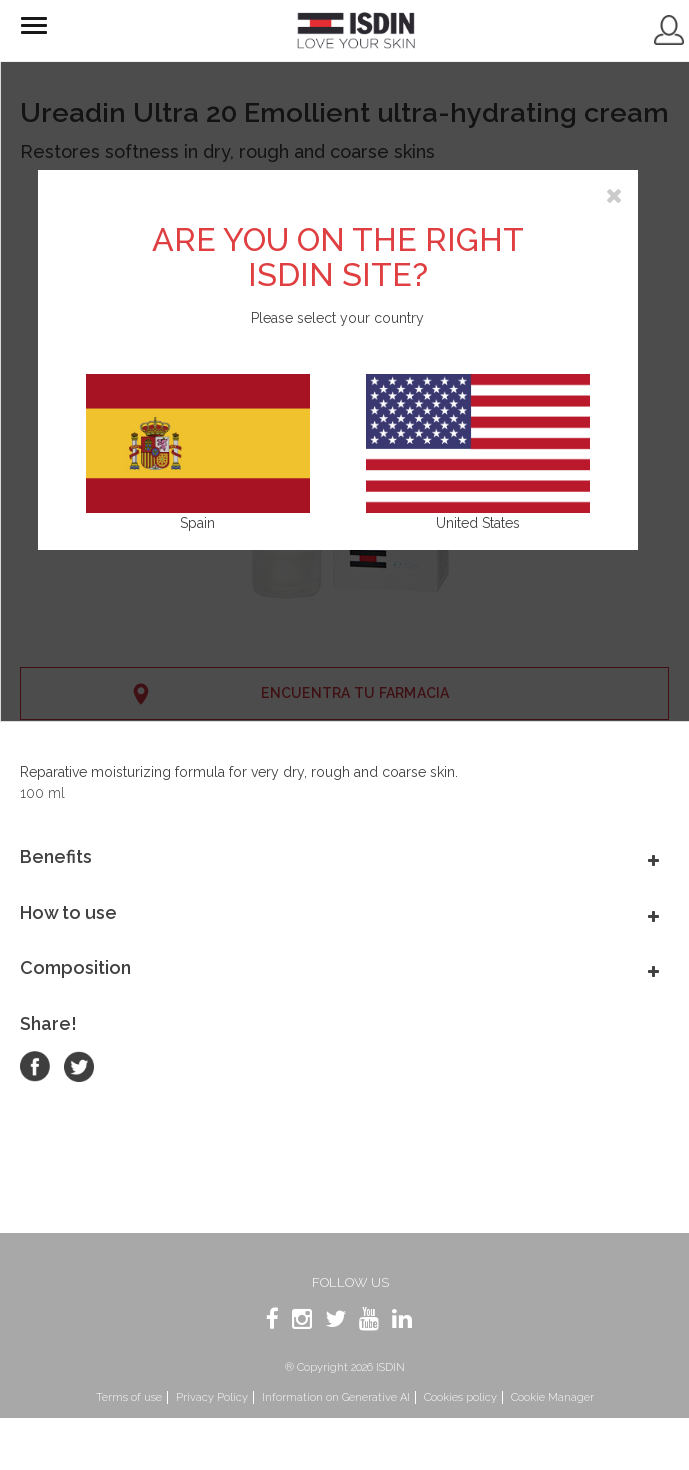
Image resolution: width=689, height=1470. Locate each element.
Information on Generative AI (336, 1397)
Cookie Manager (552, 1397)
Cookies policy (460, 1397)
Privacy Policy (212, 1397)
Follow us (350, 1282)
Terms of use (129, 1397)
